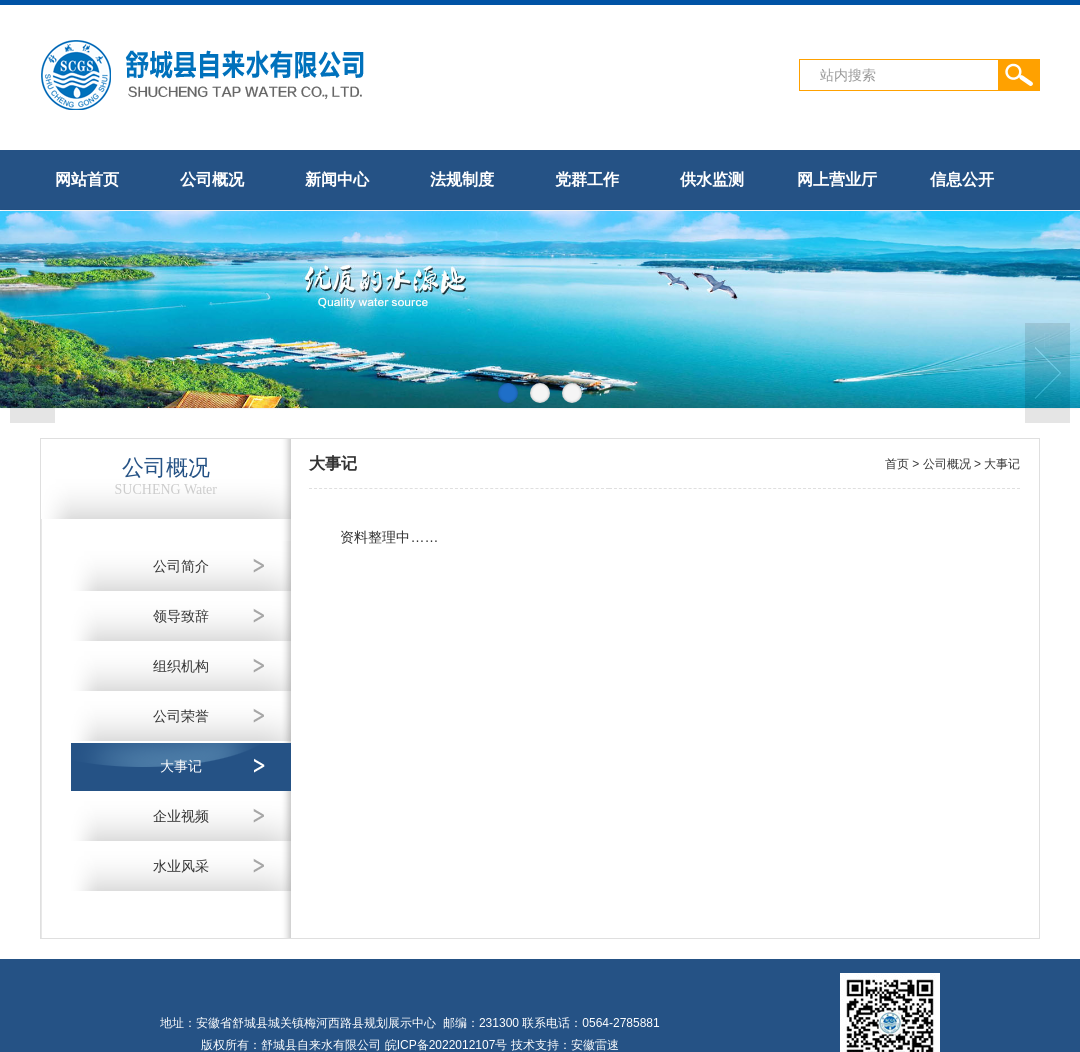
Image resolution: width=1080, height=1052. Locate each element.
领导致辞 (181, 616)
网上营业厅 (837, 179)
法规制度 (462, 179)
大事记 (181, 766)
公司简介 (181, 566)
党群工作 (587, 179)
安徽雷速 (595, 1045)
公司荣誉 (181, 716)
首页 (897, 464)
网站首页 (87, 179)
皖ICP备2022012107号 (446, 1045)
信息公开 (962, 179)
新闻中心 (337, 179)
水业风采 (181, 866)
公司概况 (212, 179)
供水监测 (712, 179)
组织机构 (181, 666)
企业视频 (181, 816)
